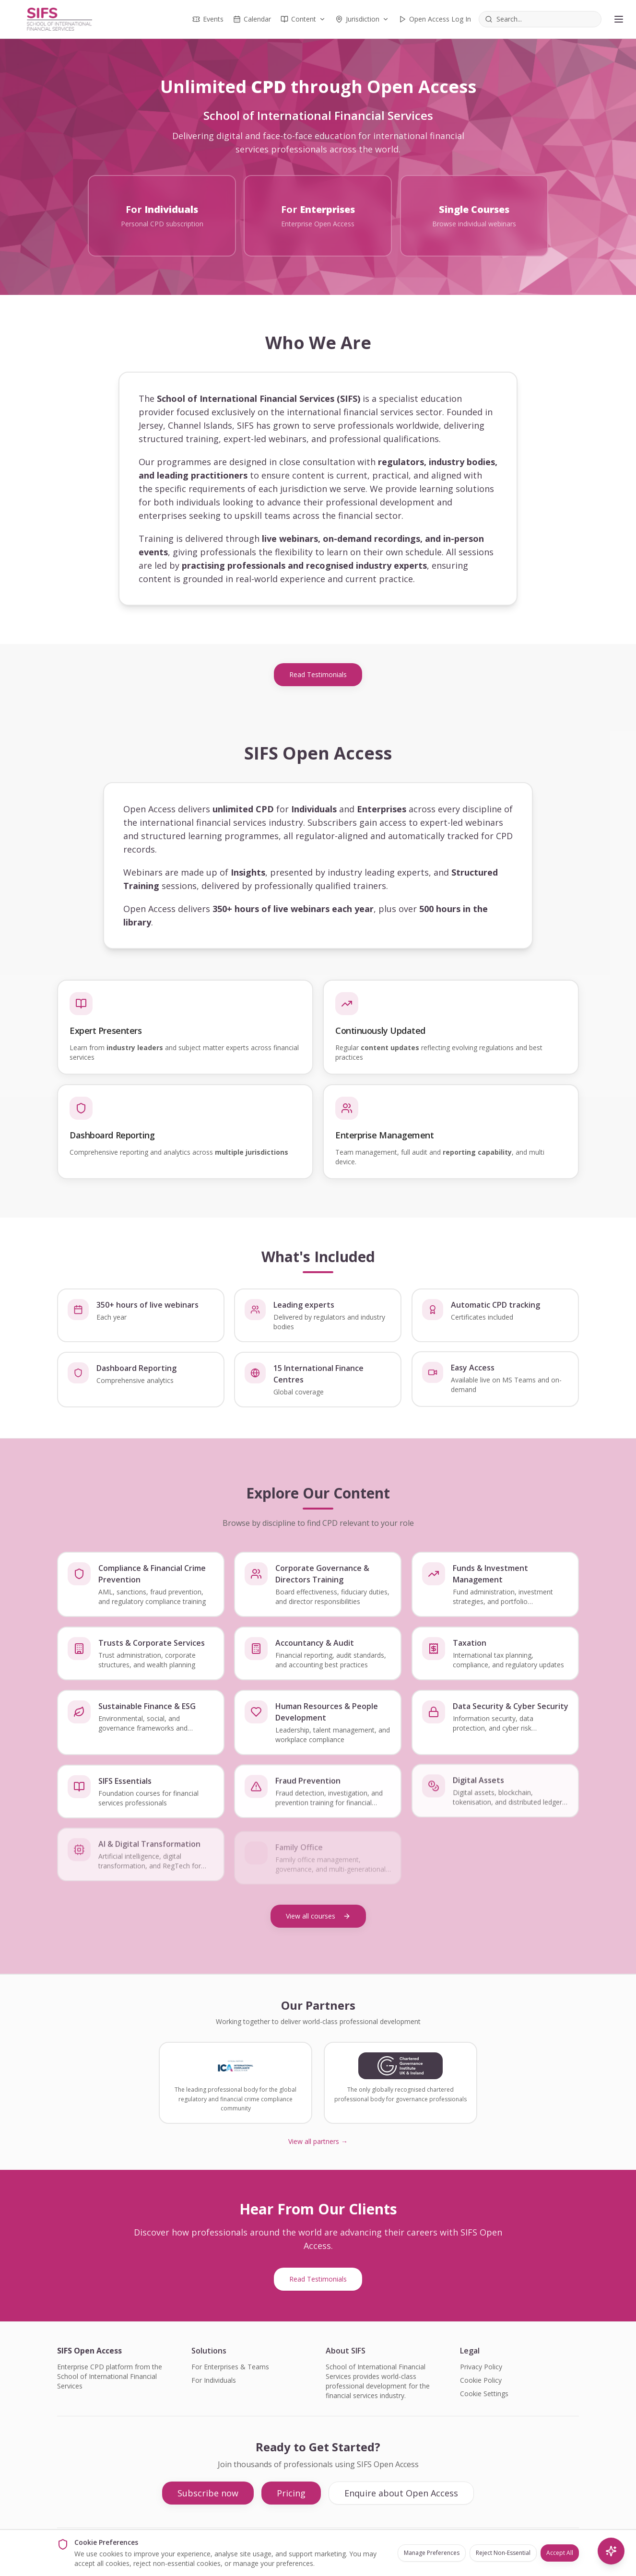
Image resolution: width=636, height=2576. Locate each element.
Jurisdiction (362, 18)
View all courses (318, 1915)
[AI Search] (611, 2551)
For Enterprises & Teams (230, 2366)
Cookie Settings (484, 2393)
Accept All (559, 2553)
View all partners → (318, 2141)
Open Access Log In (435, 18)
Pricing (291, 2493)
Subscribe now (207, 2493)
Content (303, 18)
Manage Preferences (431, 2553)
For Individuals (213, 2380)
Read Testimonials (318, 674)
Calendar (252, 18)
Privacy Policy (481, 2366)
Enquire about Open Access (401, 2493)
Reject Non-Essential (503, 2553)
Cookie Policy (481, 2380)
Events (208, 18)
